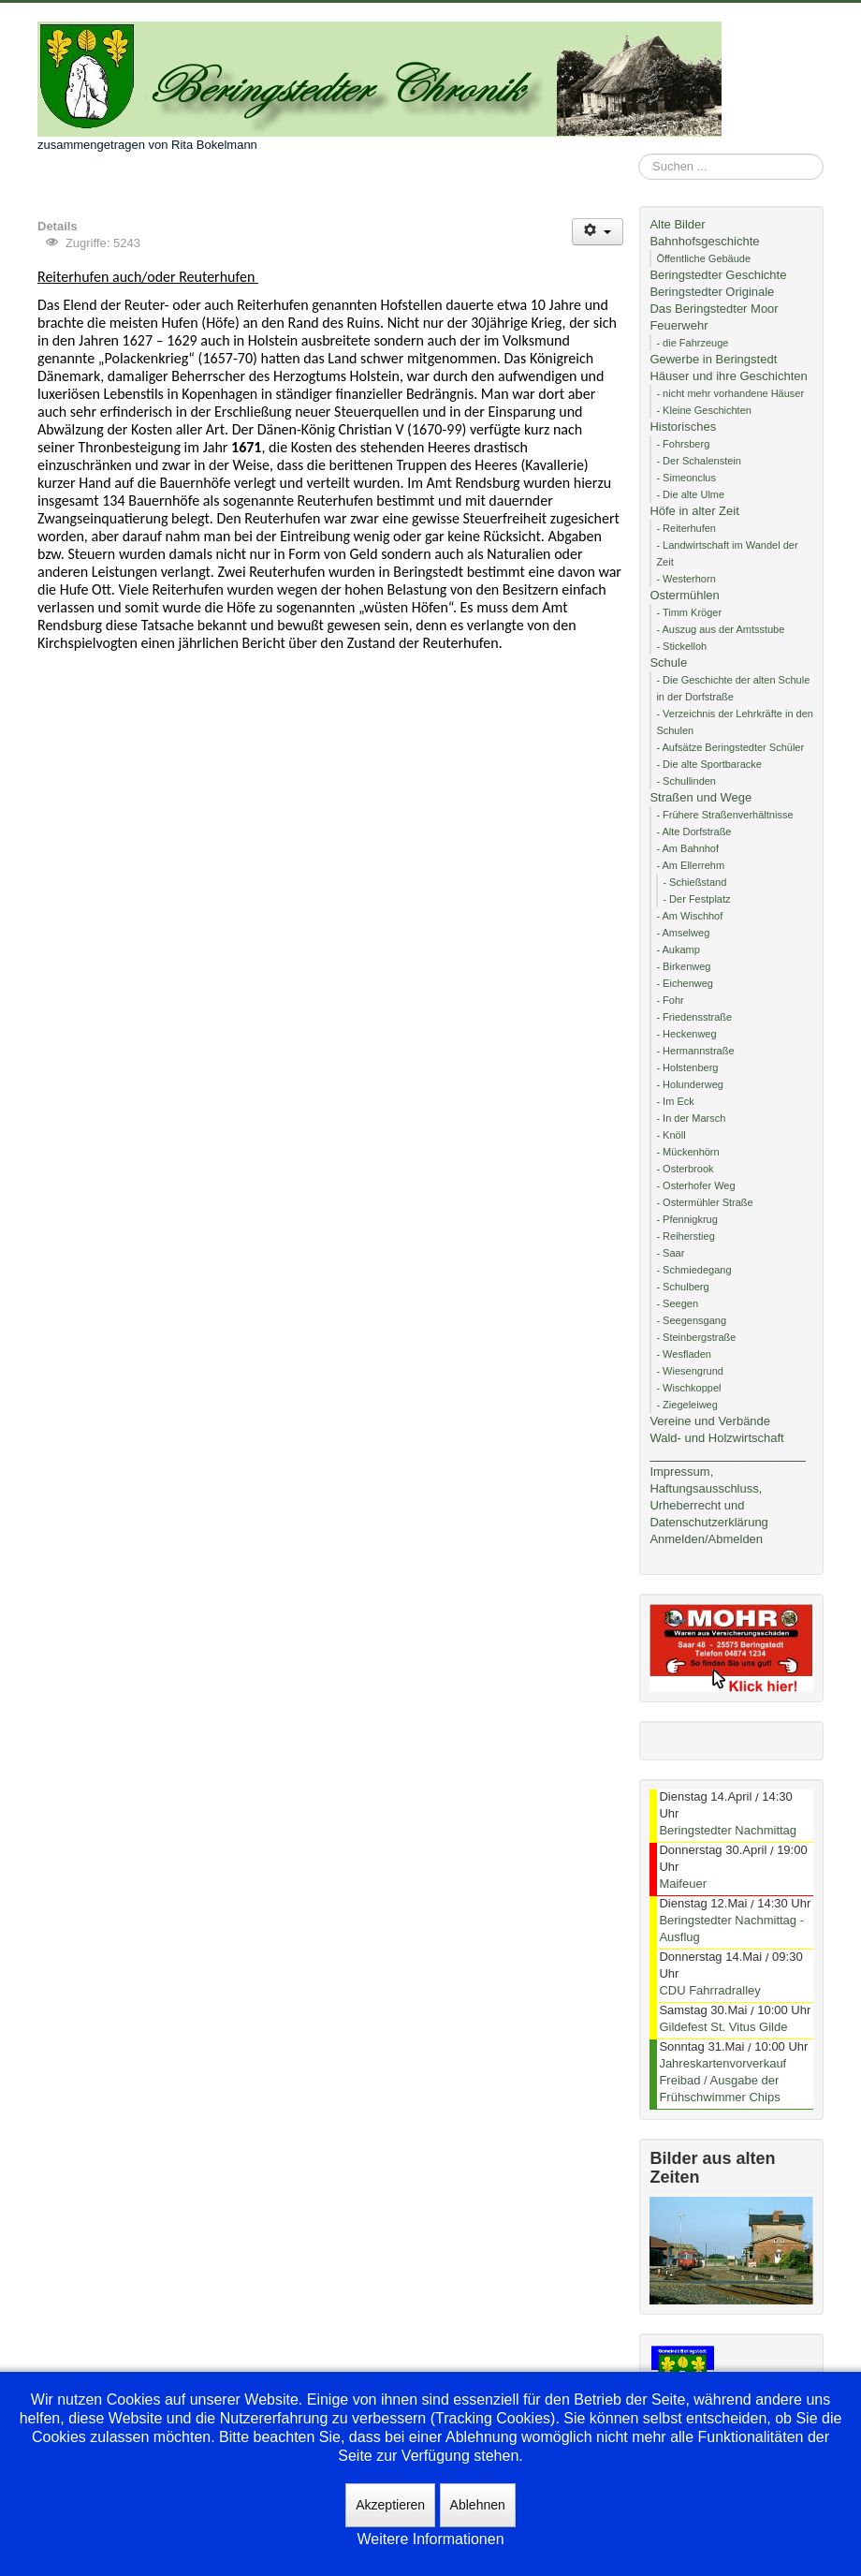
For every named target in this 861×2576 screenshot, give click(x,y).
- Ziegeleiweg (686, 1404)
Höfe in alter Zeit (693, 511)
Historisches (682, 427)
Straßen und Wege (700, 797)
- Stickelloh (681, 646)
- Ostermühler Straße (704, 1202)
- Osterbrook (684, 1168)
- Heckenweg (686, 1033)
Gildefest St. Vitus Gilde (723, 2027)
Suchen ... (638, 154)
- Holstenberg (687, 1067)
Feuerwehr (678, 325)
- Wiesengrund (689, 1370)
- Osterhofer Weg (695, 1185)
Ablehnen (477, 2504)
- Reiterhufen (686, 528)
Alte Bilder (677, 224)
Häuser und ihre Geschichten (728, 376)
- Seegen (677, 1303)
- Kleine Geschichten (704, 410)
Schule (668, 662)
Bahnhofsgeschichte (704, 241)
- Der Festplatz (696, 899)
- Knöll (670, 1135)
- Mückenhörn (687, 1151)
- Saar (670, 1253)
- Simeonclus (686, 477)
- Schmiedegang (693, 1269)
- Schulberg (682, 1286)
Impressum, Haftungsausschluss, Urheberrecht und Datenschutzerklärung (708, 1497)
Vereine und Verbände (709, 1421)
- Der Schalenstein (698, 460)
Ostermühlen (684, 595)
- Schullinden (686, 781)
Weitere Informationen (430, 2539)
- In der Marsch (690, 1118)
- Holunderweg (689, 1084)
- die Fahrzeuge (692, 342)
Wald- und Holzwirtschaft (716, 1438)
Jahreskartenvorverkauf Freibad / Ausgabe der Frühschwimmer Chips (722, 2080)
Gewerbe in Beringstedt (713, 359)
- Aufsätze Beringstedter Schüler (730, 747)
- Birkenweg (683, 966)
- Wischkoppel (688, 1387)
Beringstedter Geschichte (717, 275)
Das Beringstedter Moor (713, 309)
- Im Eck (674, 1101)
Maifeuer (683, 1884)
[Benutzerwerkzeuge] (597, 231)
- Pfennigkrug (686, 1219)
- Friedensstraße (694, 1017)
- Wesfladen (683, 1354)
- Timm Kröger (689, 612)
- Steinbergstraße (696, 1337)
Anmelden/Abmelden (706, 1539)
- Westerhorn (685, 578)
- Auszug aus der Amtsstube (720, 629)
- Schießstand (694, 882)
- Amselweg (682, 932)
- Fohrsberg (682, 443)
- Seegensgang (691, 1320)
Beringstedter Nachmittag (727, 1830)
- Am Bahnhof (687, 848)
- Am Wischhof (689, 915)
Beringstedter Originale (711, 292)
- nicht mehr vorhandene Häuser (730, 393)
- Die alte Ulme (690, 494)
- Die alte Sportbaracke (709, 764)
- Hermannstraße (695, 1050)
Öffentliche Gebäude (703, 258)
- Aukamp (677, 949)
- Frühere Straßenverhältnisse (724, 814)
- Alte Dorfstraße (693, 831)
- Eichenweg (684, 983)
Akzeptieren (390, 2504)
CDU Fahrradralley (709, 1990)
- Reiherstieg (685, 1236)
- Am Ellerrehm (690, 865)
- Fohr (669, 1000)
